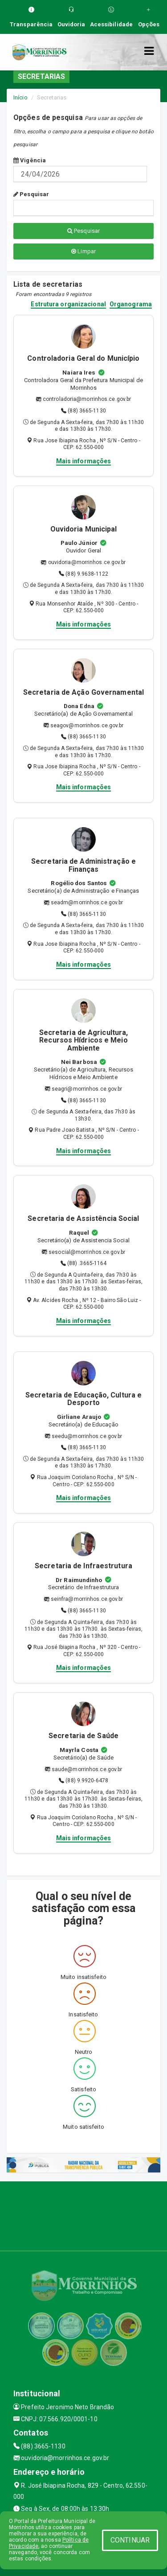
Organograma (131, 304)
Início (20, 97)
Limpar (83, 251)
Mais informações (83, 461)
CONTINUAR (130, 2540)
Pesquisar (31, 194)
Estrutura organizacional (68, 304)
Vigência (29, 160)
